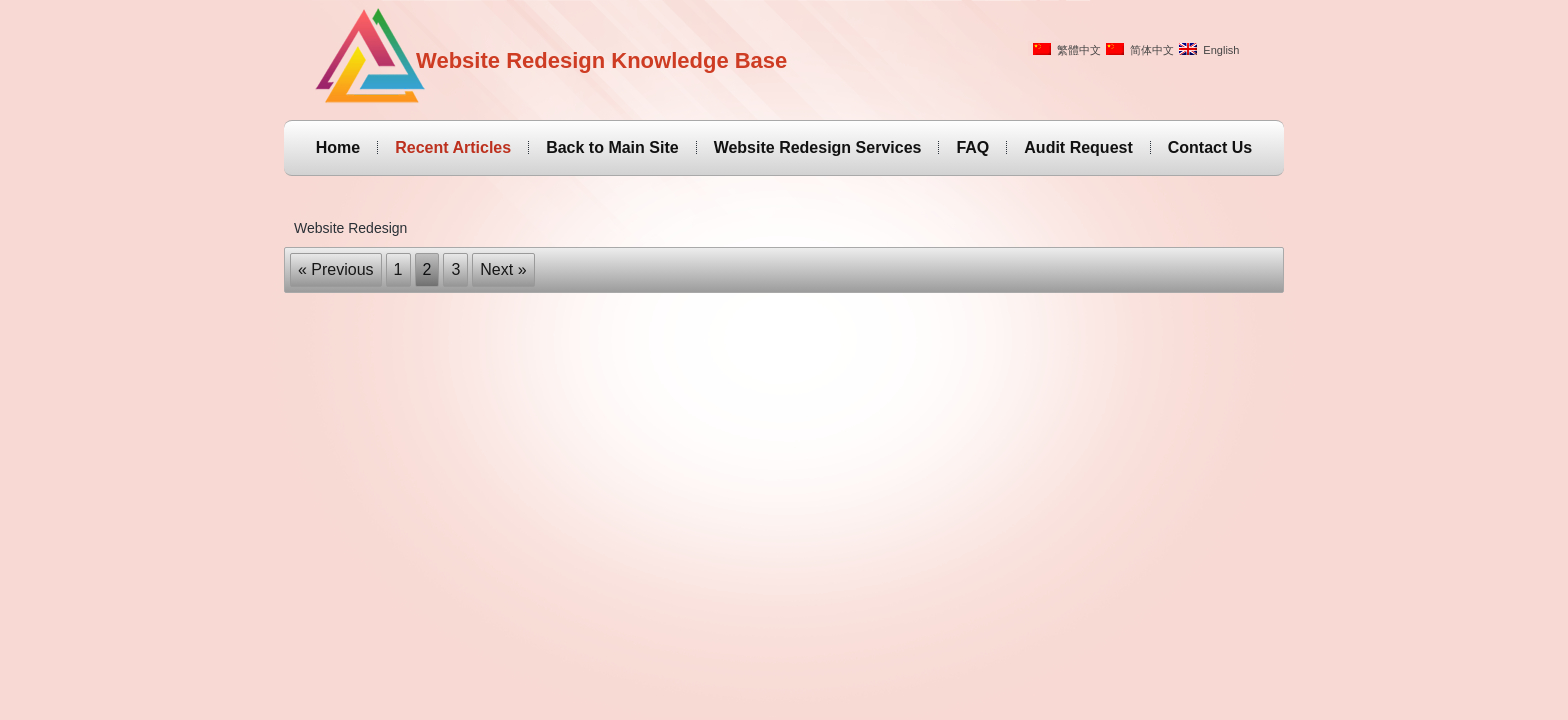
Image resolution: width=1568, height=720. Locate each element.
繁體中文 (1067, 49)
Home (338, 147)
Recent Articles (453, 147)
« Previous (336, 269)
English (1209, 49)
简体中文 (1140, 49)
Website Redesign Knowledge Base (601, 60)
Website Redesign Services (818, 147)
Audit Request (1078, 147)
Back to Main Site (612, 147)
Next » (503, 269)
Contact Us (1210, 147)
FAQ (972, 147)
